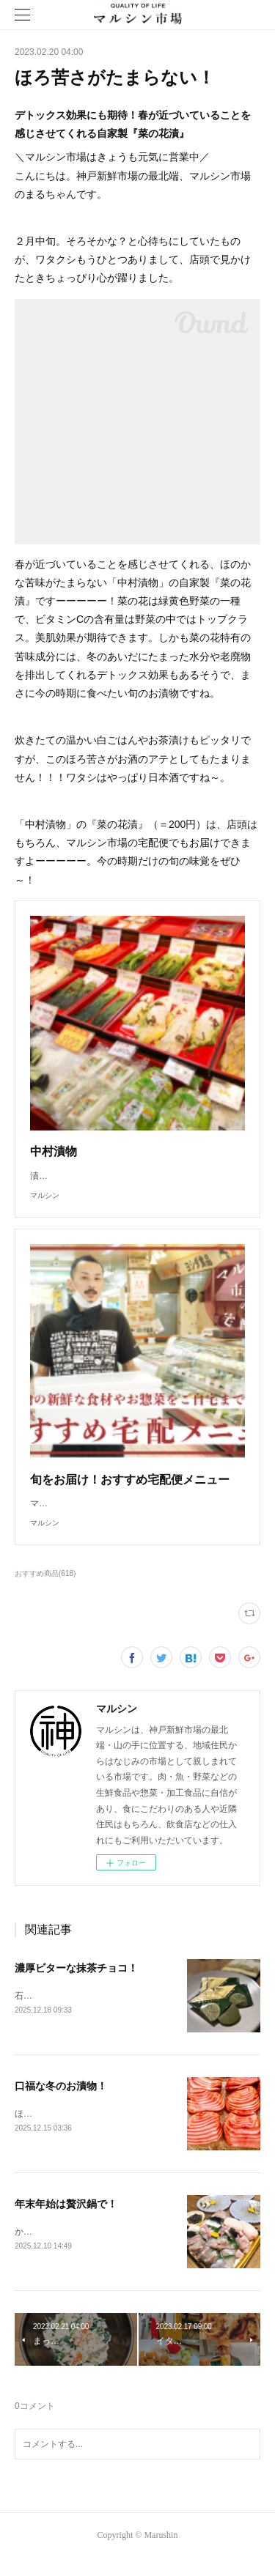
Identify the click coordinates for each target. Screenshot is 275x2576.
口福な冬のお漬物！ (61, 2101)
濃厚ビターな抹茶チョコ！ (76, 1982)
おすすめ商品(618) (45, 1588)
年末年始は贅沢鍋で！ (66, 2220)
